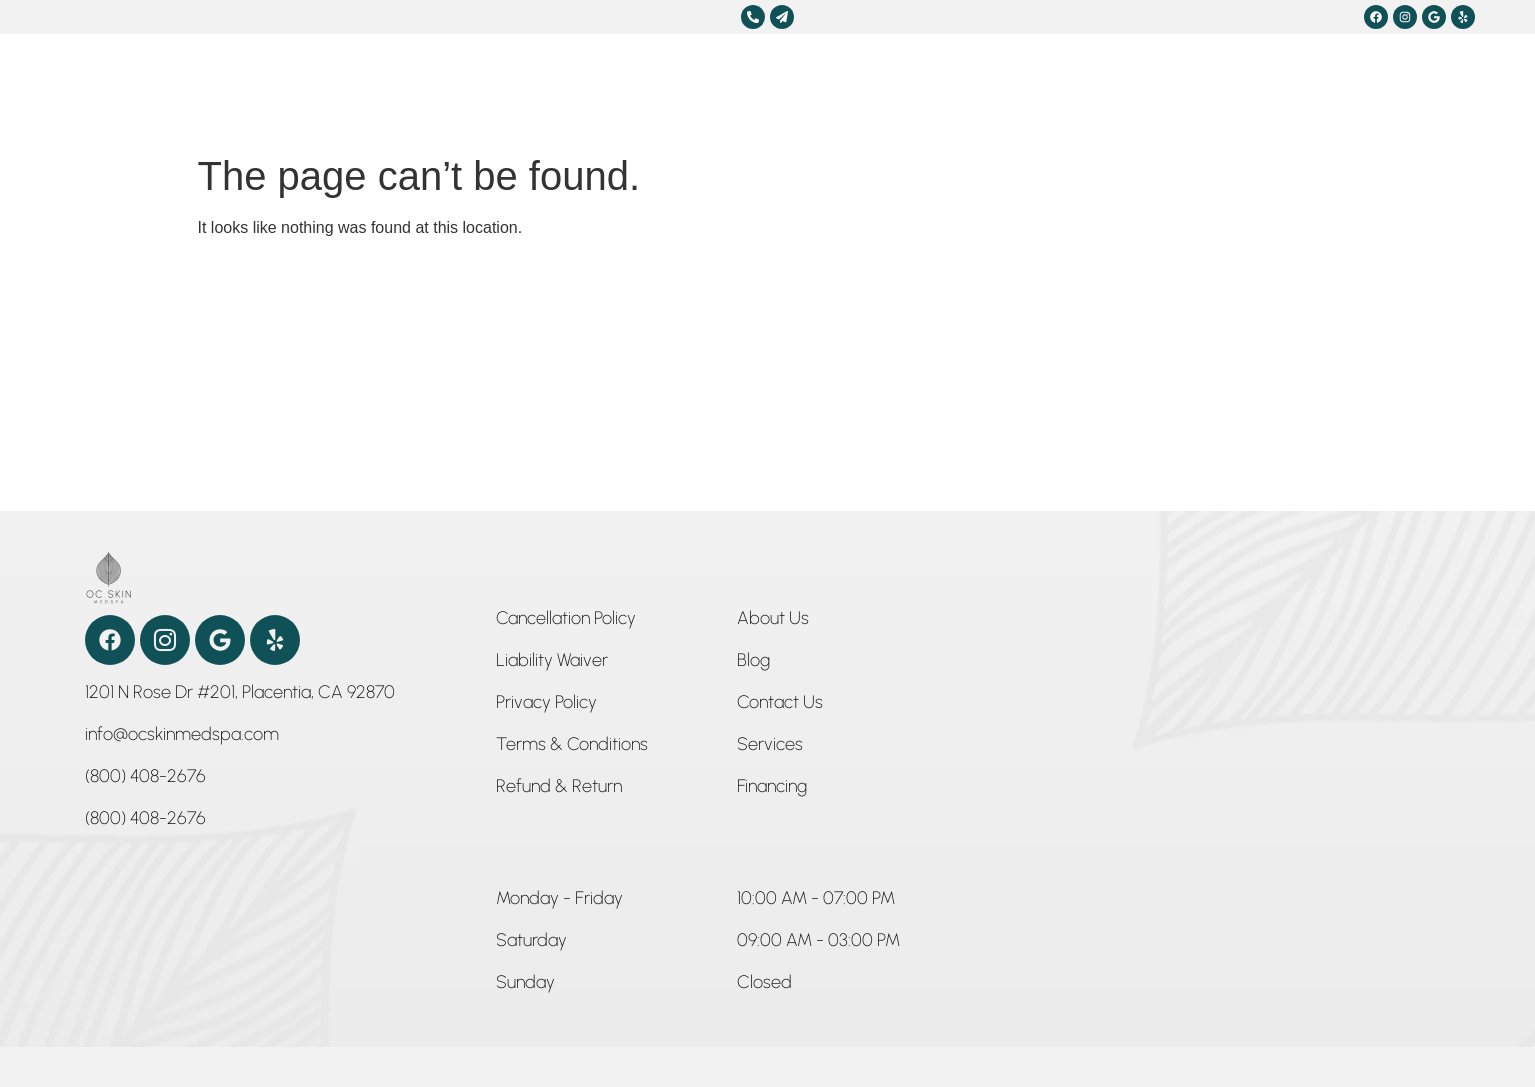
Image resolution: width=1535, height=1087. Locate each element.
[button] (559, 902)
